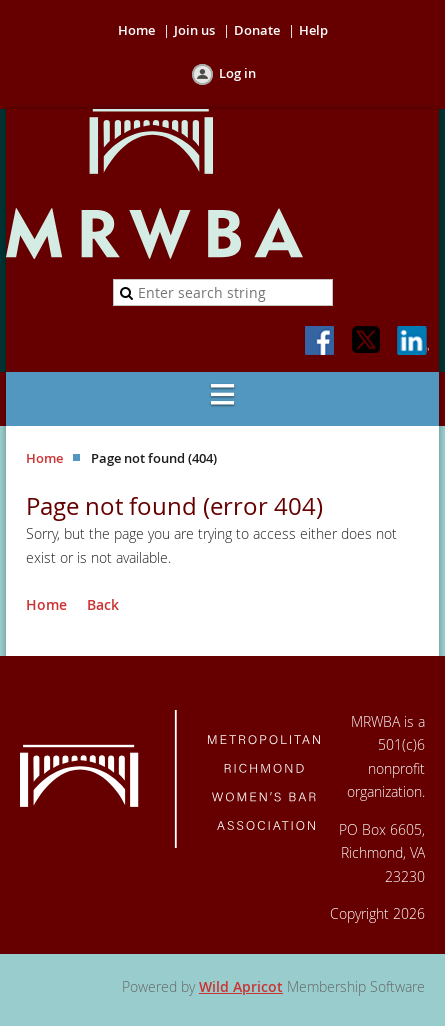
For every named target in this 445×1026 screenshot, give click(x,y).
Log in (237, 73)
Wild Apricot (241, 986)
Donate (257, 30)
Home (136, 30)
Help (313, 30)
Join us (194, 30)
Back (103, 604)
